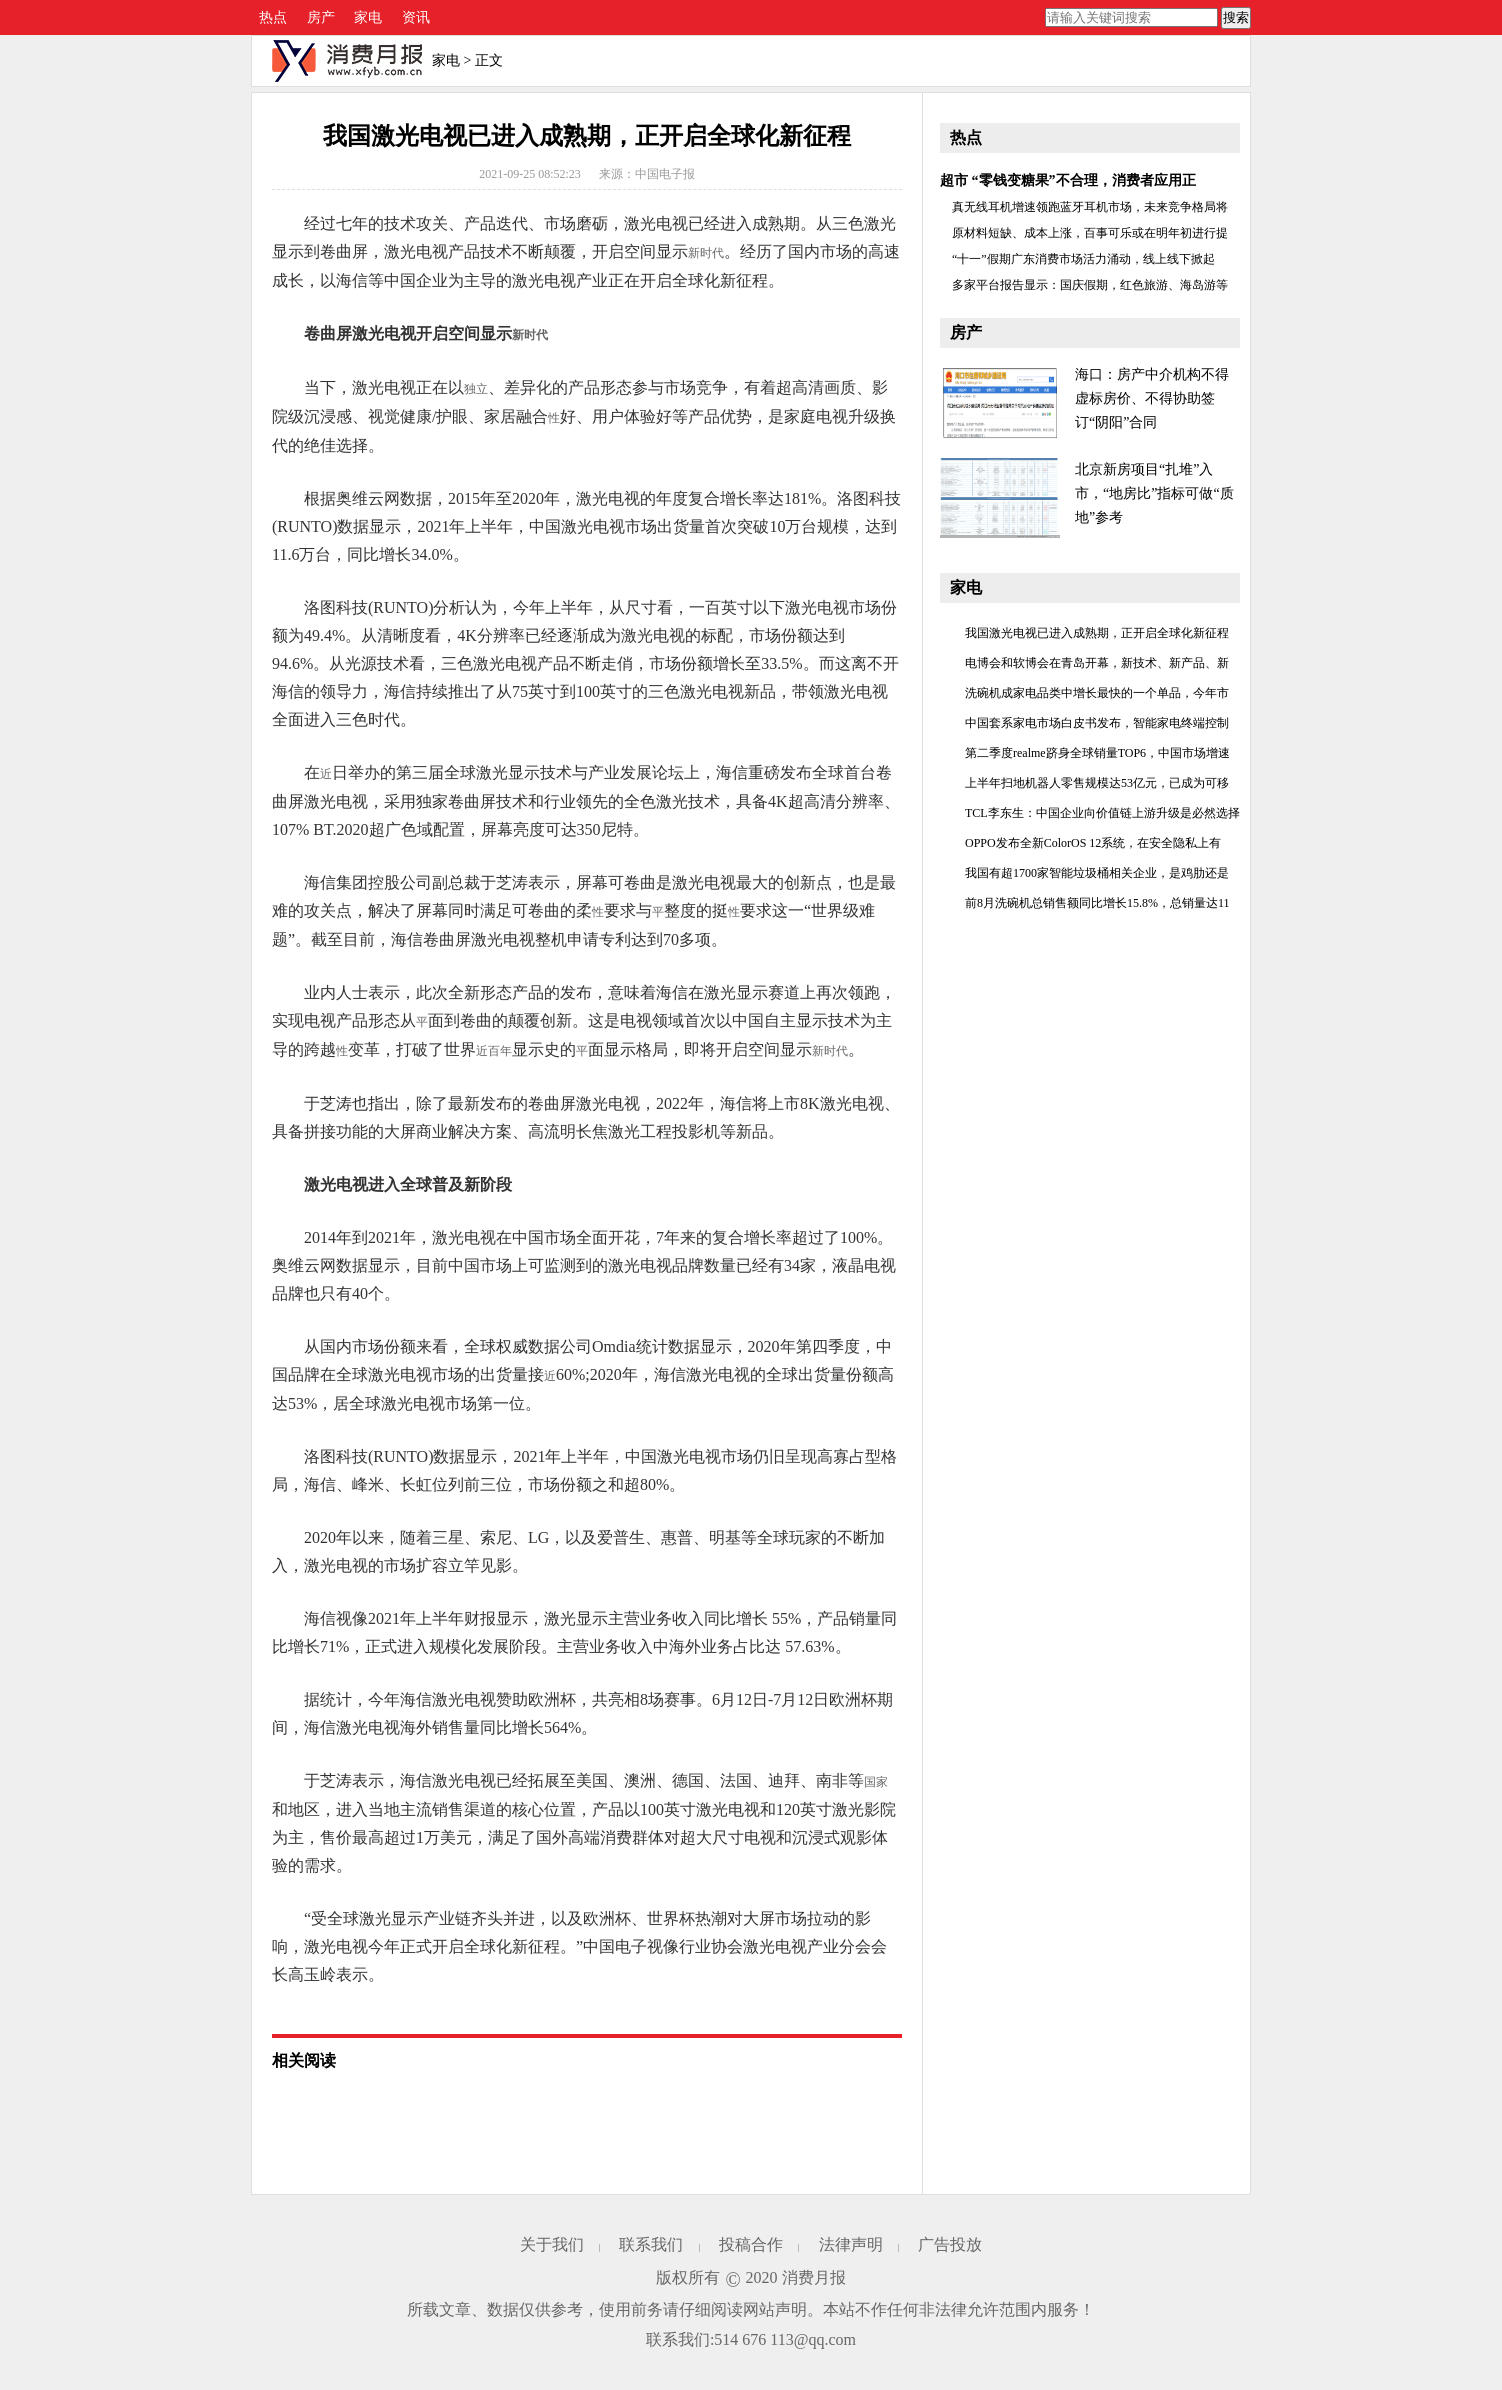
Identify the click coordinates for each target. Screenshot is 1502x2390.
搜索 (1236, 17)
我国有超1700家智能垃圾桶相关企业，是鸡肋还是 (1097, 873)
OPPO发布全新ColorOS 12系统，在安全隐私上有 (1093, 843)
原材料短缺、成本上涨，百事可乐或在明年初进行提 (1090, 233)
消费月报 (814, 2277)
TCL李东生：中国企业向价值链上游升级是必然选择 (1102, 813)
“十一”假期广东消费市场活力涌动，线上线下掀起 (1083, 259)
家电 (368, 17)
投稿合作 (751, 2244)
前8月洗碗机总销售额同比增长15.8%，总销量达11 (1097, 903)
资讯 (416, 17)
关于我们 (552, 2244)
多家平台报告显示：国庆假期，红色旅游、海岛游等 (1090, 285)
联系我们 (651, 2244)
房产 (321, 17)
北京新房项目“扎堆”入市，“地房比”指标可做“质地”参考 (1154, 493)
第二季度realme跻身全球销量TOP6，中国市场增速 (1097, 753)
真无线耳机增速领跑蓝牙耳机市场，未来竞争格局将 (1090, 207)
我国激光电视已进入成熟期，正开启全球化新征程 (1097, 633)
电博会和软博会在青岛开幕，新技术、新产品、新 (1097, 663)
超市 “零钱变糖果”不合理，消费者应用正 (1068, 180)
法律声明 (851, 2244)
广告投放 (950, 2244)
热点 (273, 17)
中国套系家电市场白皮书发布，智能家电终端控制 (1097, 723)
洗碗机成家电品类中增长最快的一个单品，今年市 (1097, 693)
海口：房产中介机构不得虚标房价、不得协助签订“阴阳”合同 (1152, 398)
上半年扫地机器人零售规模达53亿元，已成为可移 (1097, 783)
